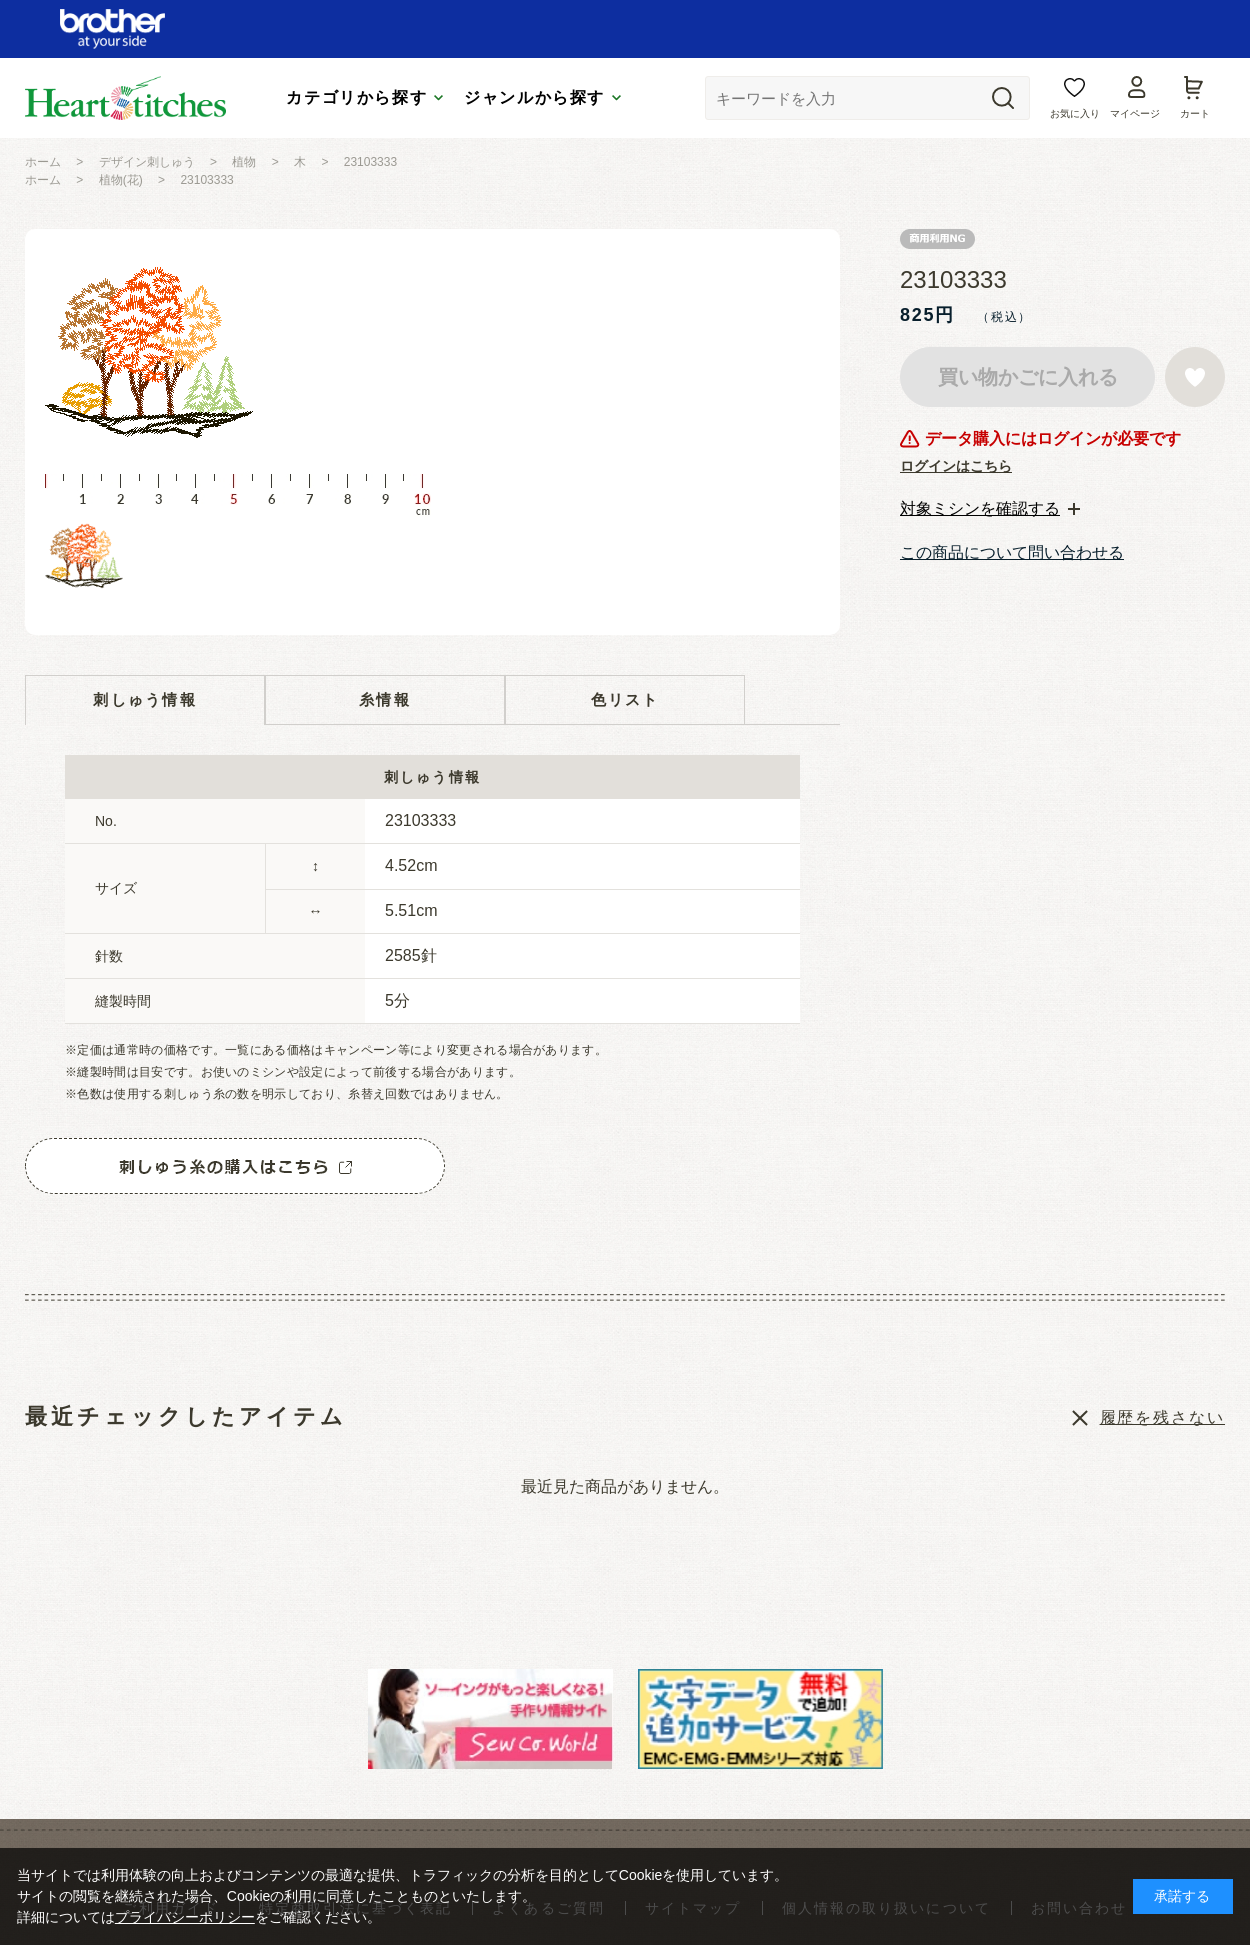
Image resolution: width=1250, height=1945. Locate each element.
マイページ (1135, 113)
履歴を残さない (1162, 1417)
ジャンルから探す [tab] (534, 97)
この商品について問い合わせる (1012, 552)
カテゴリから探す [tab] (356, 97)
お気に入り (1075, 113)
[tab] (990, 509)
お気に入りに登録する (1195, 377)
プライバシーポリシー (185, 1917)
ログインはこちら (956, 466)
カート (1195, 113)
